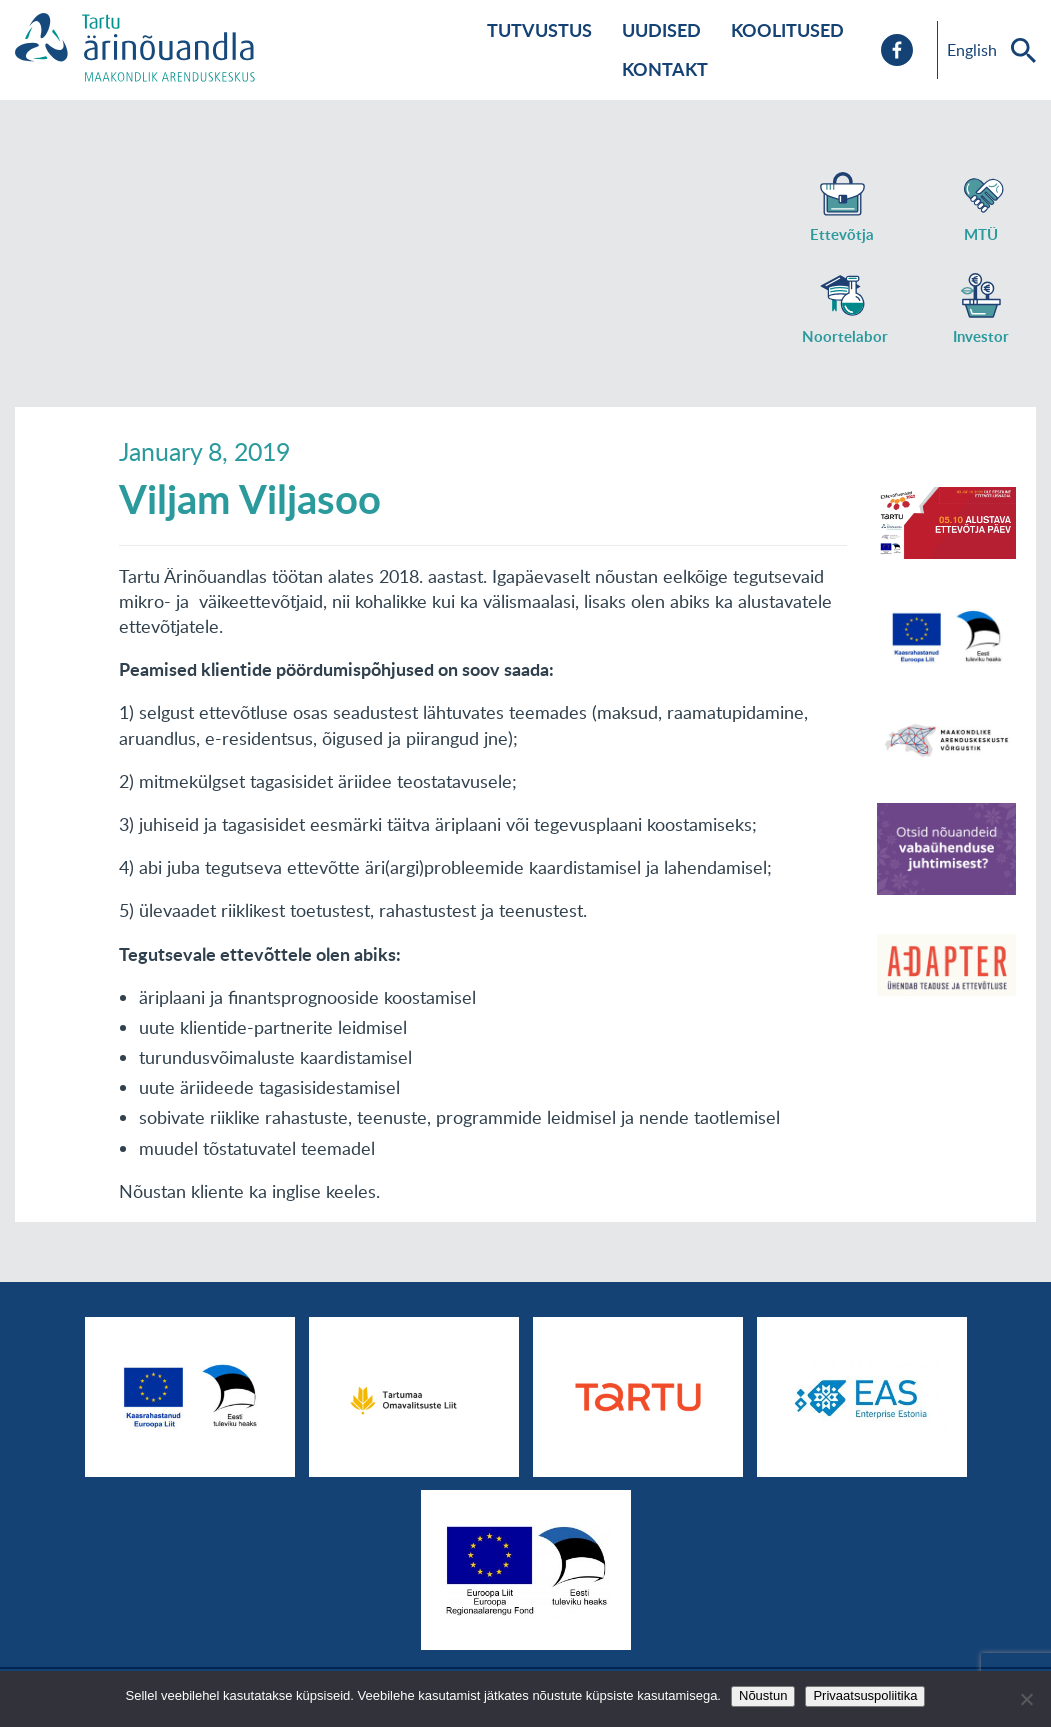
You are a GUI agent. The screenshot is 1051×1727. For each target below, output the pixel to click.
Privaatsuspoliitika (865, 1695)
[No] (1026, 1699)
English (972, 50)
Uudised (661, 30)
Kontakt (665, 69)
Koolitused (787, 30)
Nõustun (763, 1695)
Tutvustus (539, 30)
